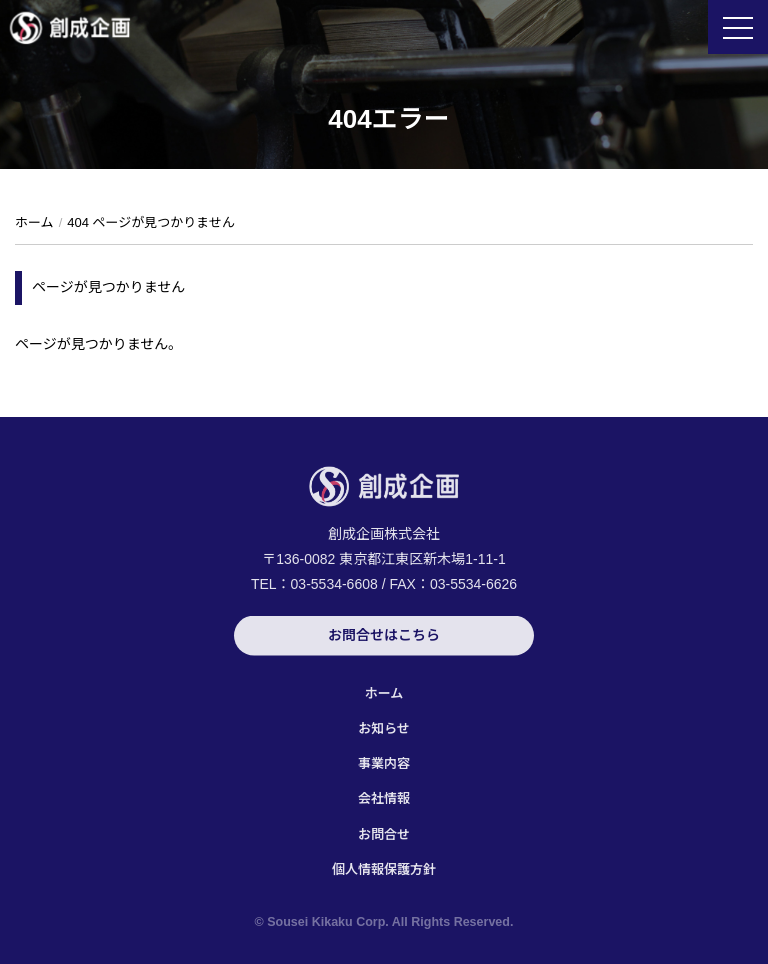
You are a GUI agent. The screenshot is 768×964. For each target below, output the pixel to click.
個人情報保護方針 (384, 869)
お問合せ (384, 834)
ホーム (384, 693)
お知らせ (384, 728)
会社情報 (384, 798)
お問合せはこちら (384, 637)
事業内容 (384, 763)
